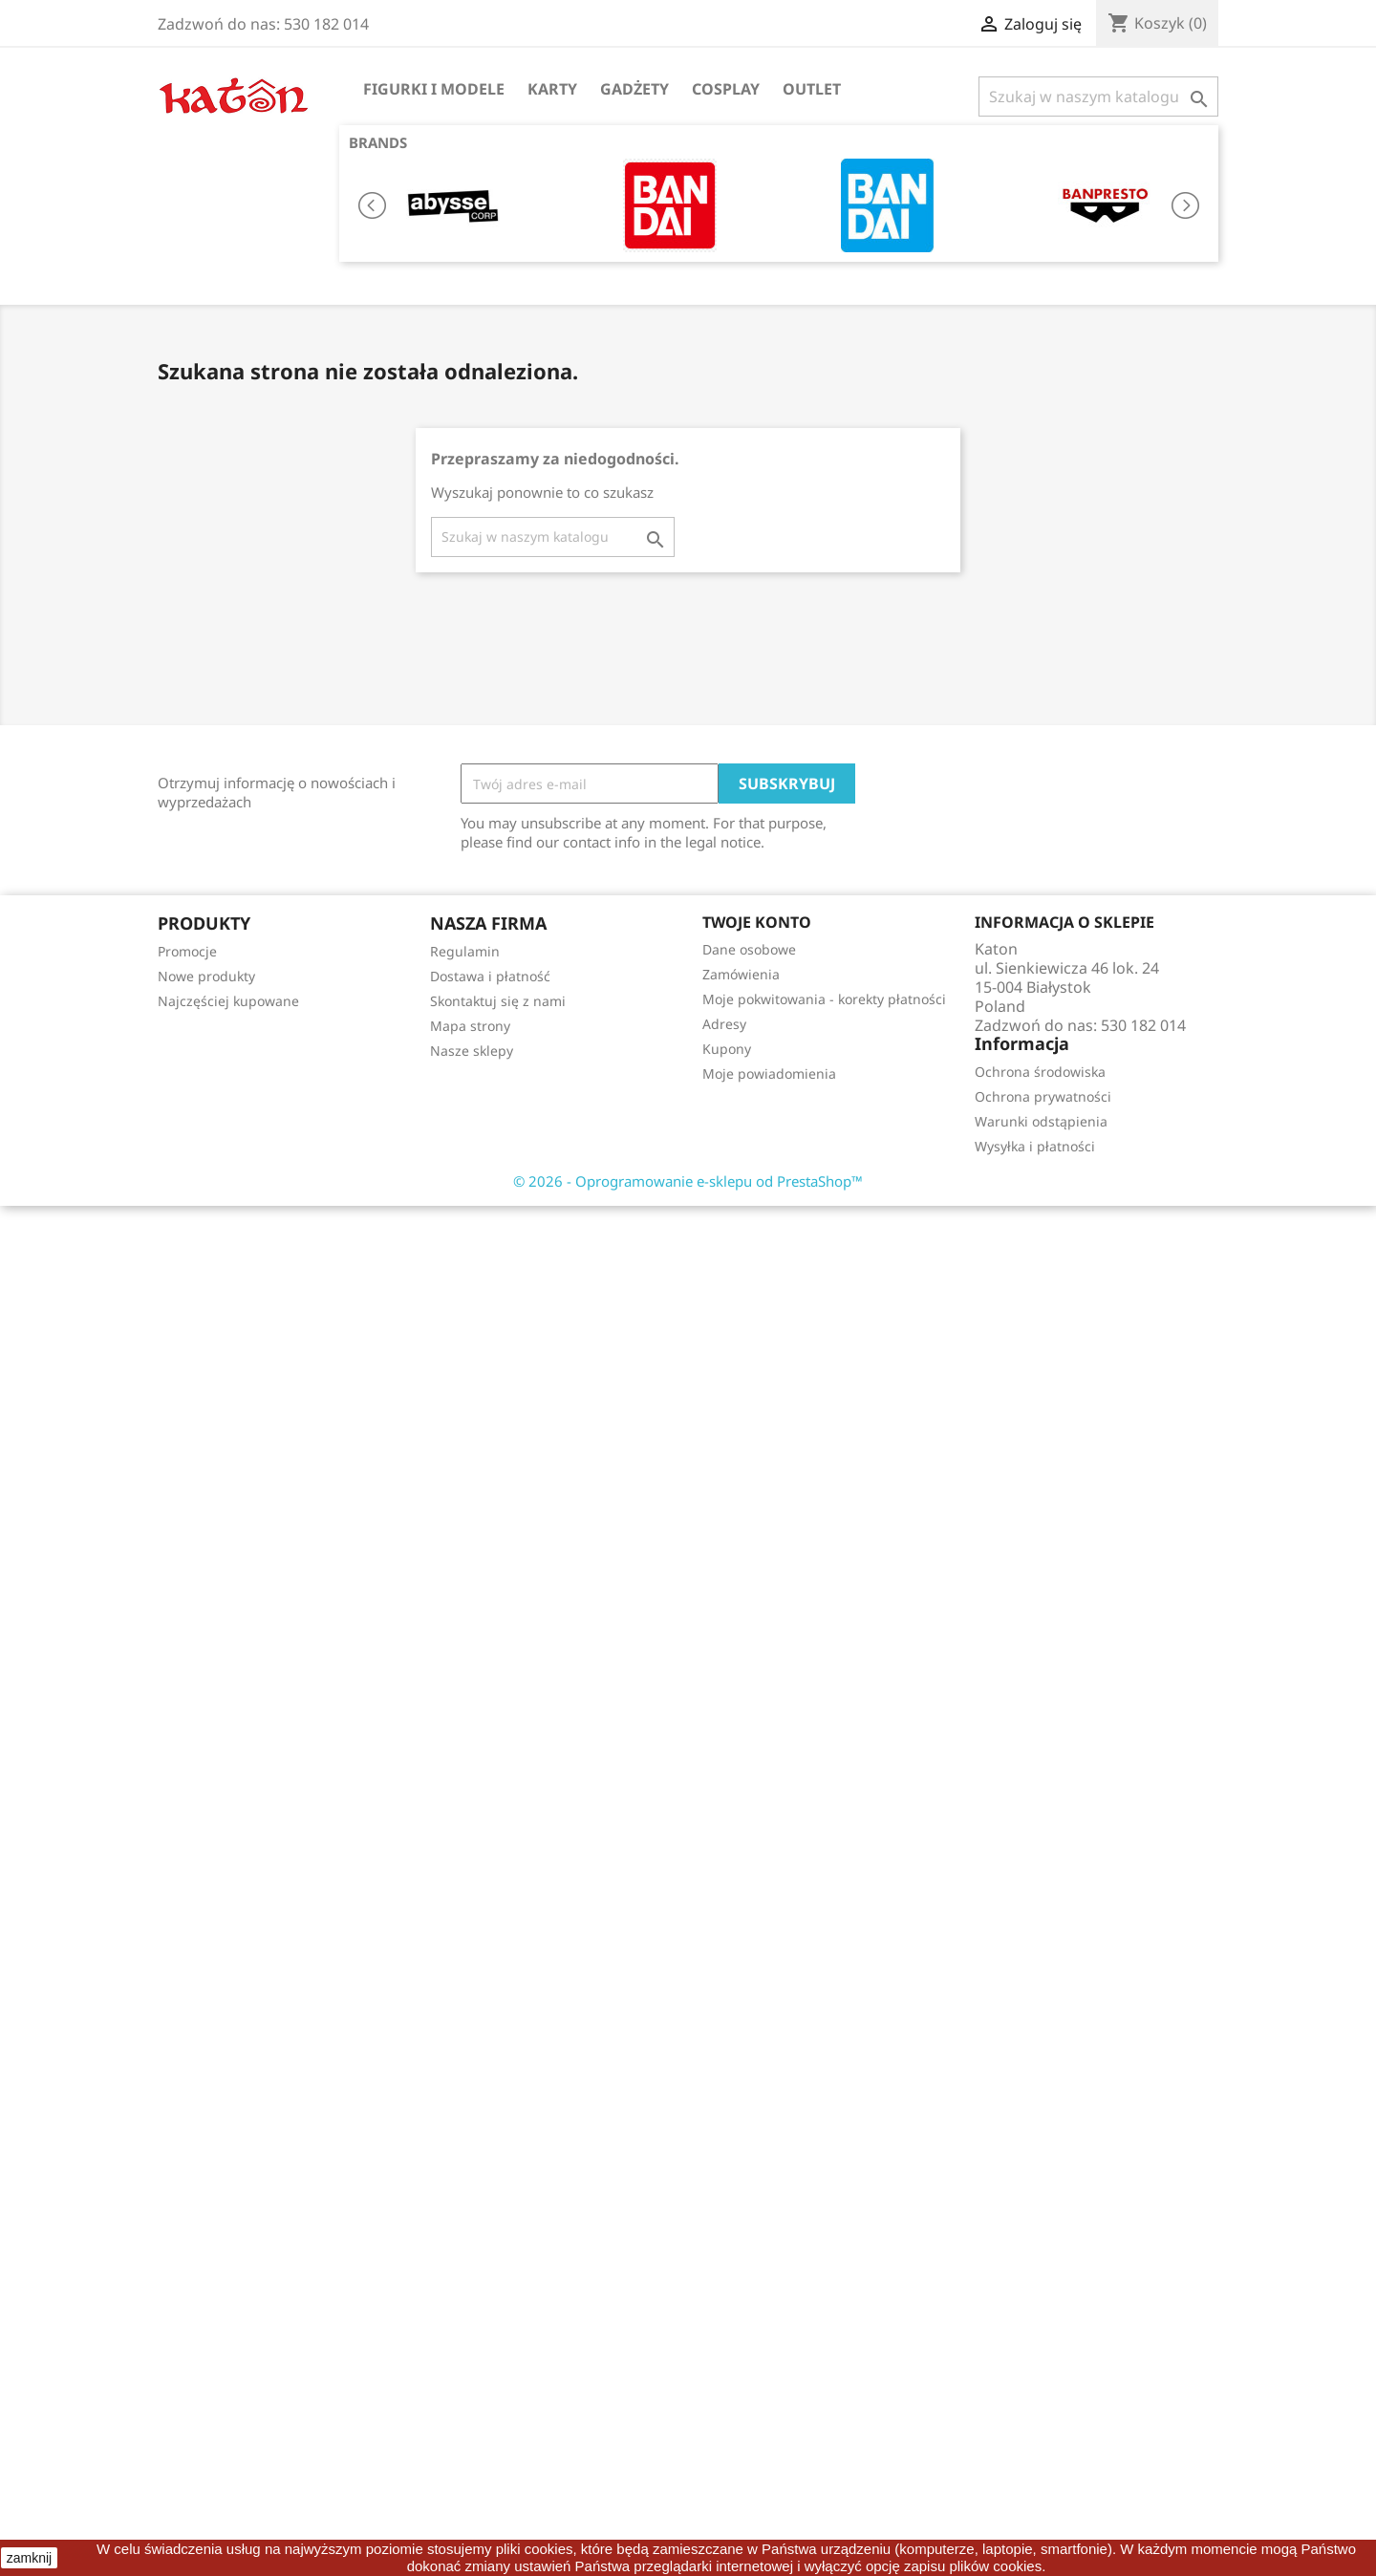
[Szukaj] (1098, 96)
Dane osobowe (749, 949)
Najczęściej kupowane (228, 1001)
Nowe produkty (206, 976)
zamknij (29, 2557)
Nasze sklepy (471, 1050)
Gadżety (634, 88)
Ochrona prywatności (1043, 1096)
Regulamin (465, 951)
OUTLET (812, 88)
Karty (552, 88)
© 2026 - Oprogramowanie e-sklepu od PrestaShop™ (688, 1181)
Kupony (726, 1049)
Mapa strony (470, 1026)
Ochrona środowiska (1040, 1072)
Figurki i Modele (434, 88)
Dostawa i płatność (490, 976)
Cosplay (726, 88)
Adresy (724, 1024)
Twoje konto (756, 922)
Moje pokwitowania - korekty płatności (824, 999)
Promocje (187, 951)
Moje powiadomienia (769, 1073)
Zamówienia (741, 974)
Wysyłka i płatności (1035, 1146)
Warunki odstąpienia (1041, 1121)
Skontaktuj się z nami (498, 1001)
